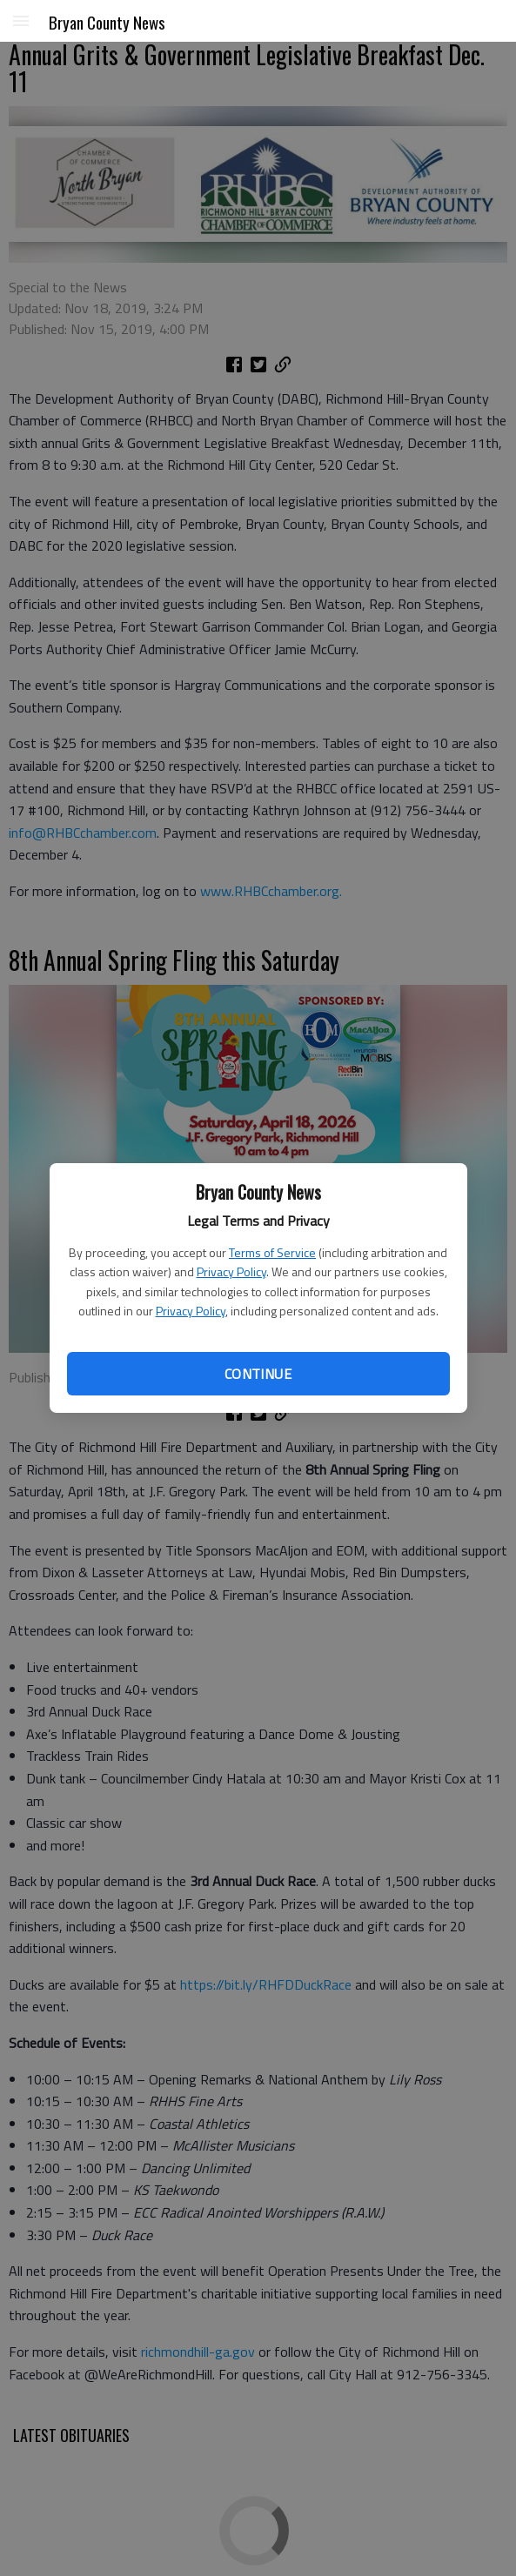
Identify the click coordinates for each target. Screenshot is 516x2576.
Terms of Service (272, 1252)
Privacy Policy (231, 1271)
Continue (258, 1373)
